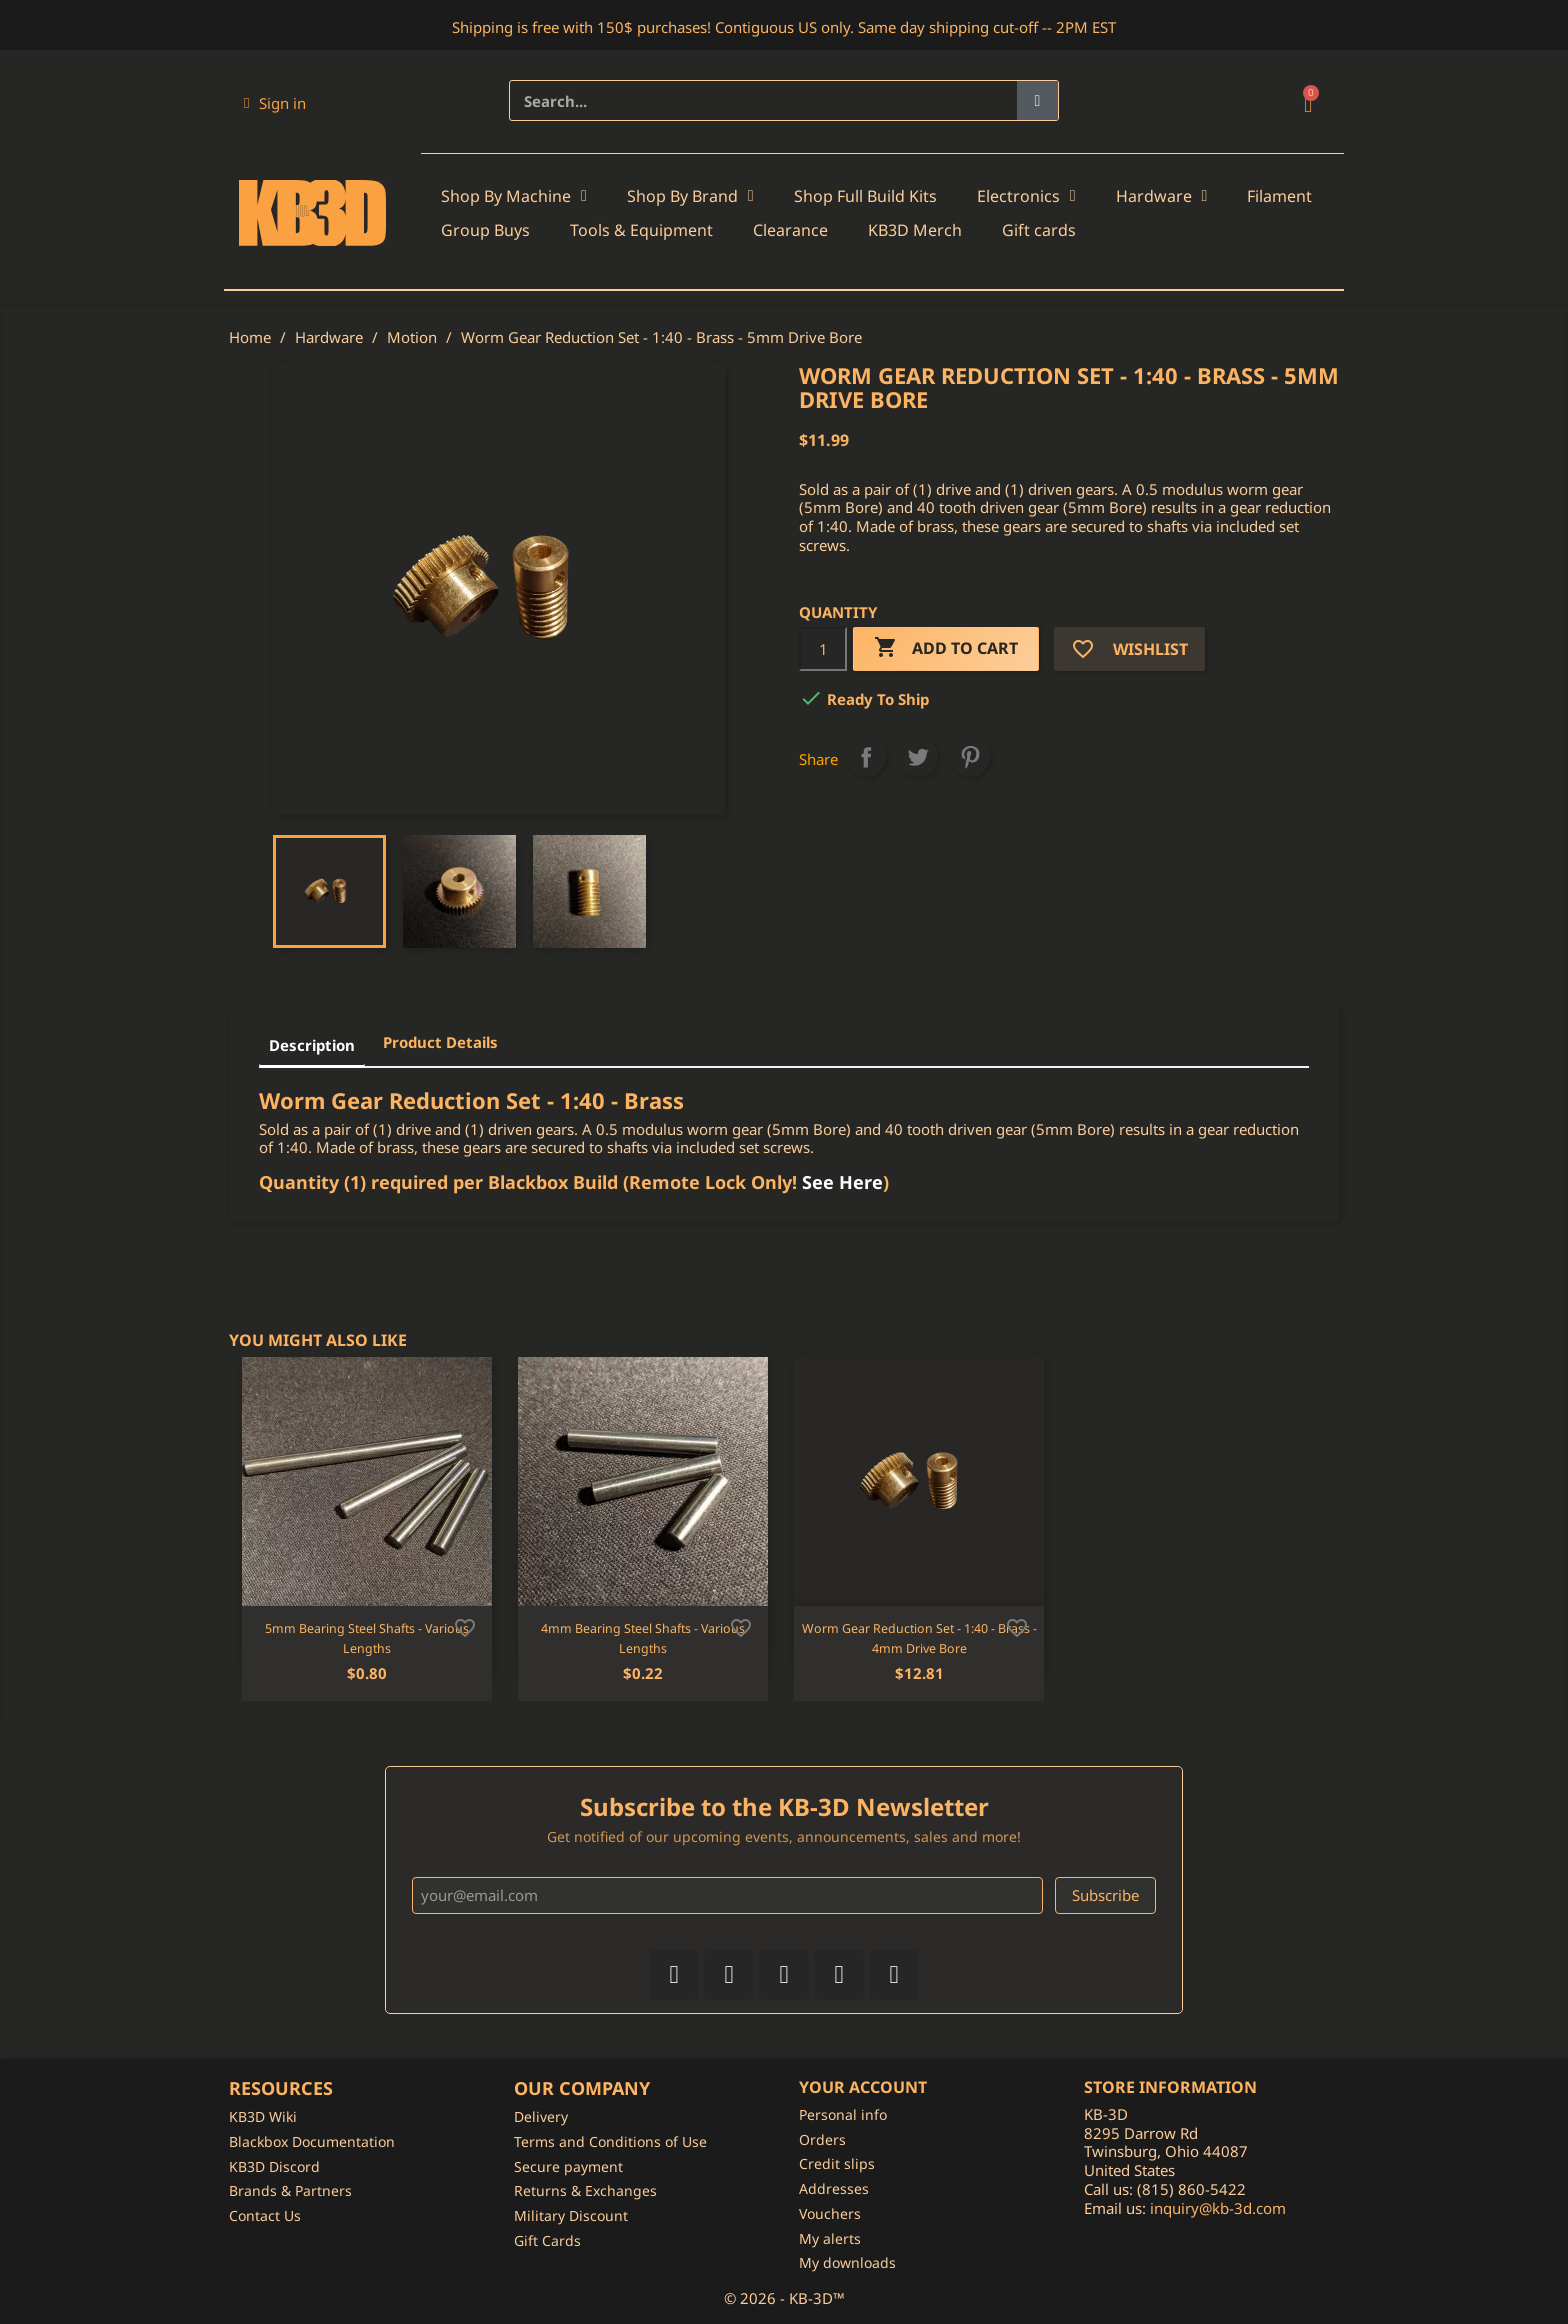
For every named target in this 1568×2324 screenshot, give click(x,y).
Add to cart (946, 648)
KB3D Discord (274, 2166)
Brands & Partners (290, 2190)
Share (866, 757)
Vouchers (830, 2213)
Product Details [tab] (440, 1042)
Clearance (790, 230)
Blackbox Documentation (312, 2141)
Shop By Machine (514, 196)
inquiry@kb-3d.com (1218, 2208)
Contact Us (265, 2215)
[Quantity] (823, 649)
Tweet (918, 757)
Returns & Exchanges (585, 2190)
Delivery (541, 2116)
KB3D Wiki (263, 2116)
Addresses (834, 2188)
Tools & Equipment (641, 230)
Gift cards (1039, 230)
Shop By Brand (690, 196)
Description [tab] (312, 1045)
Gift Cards (547, 2240)
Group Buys (485, 230)
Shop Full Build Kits (865, 196)
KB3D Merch (915, 230)
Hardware (1162, 196)
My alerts (830, 2238)
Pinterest (970, 757)
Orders (822, 2139)
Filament (1279, 196)
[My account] (275, 103)
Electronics (1026, 196)
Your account (863, 2087)
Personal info (843, 2114)
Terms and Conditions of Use (610, 2141)
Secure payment (568, 2166)
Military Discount (571, 2215)
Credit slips (837, 2163)
